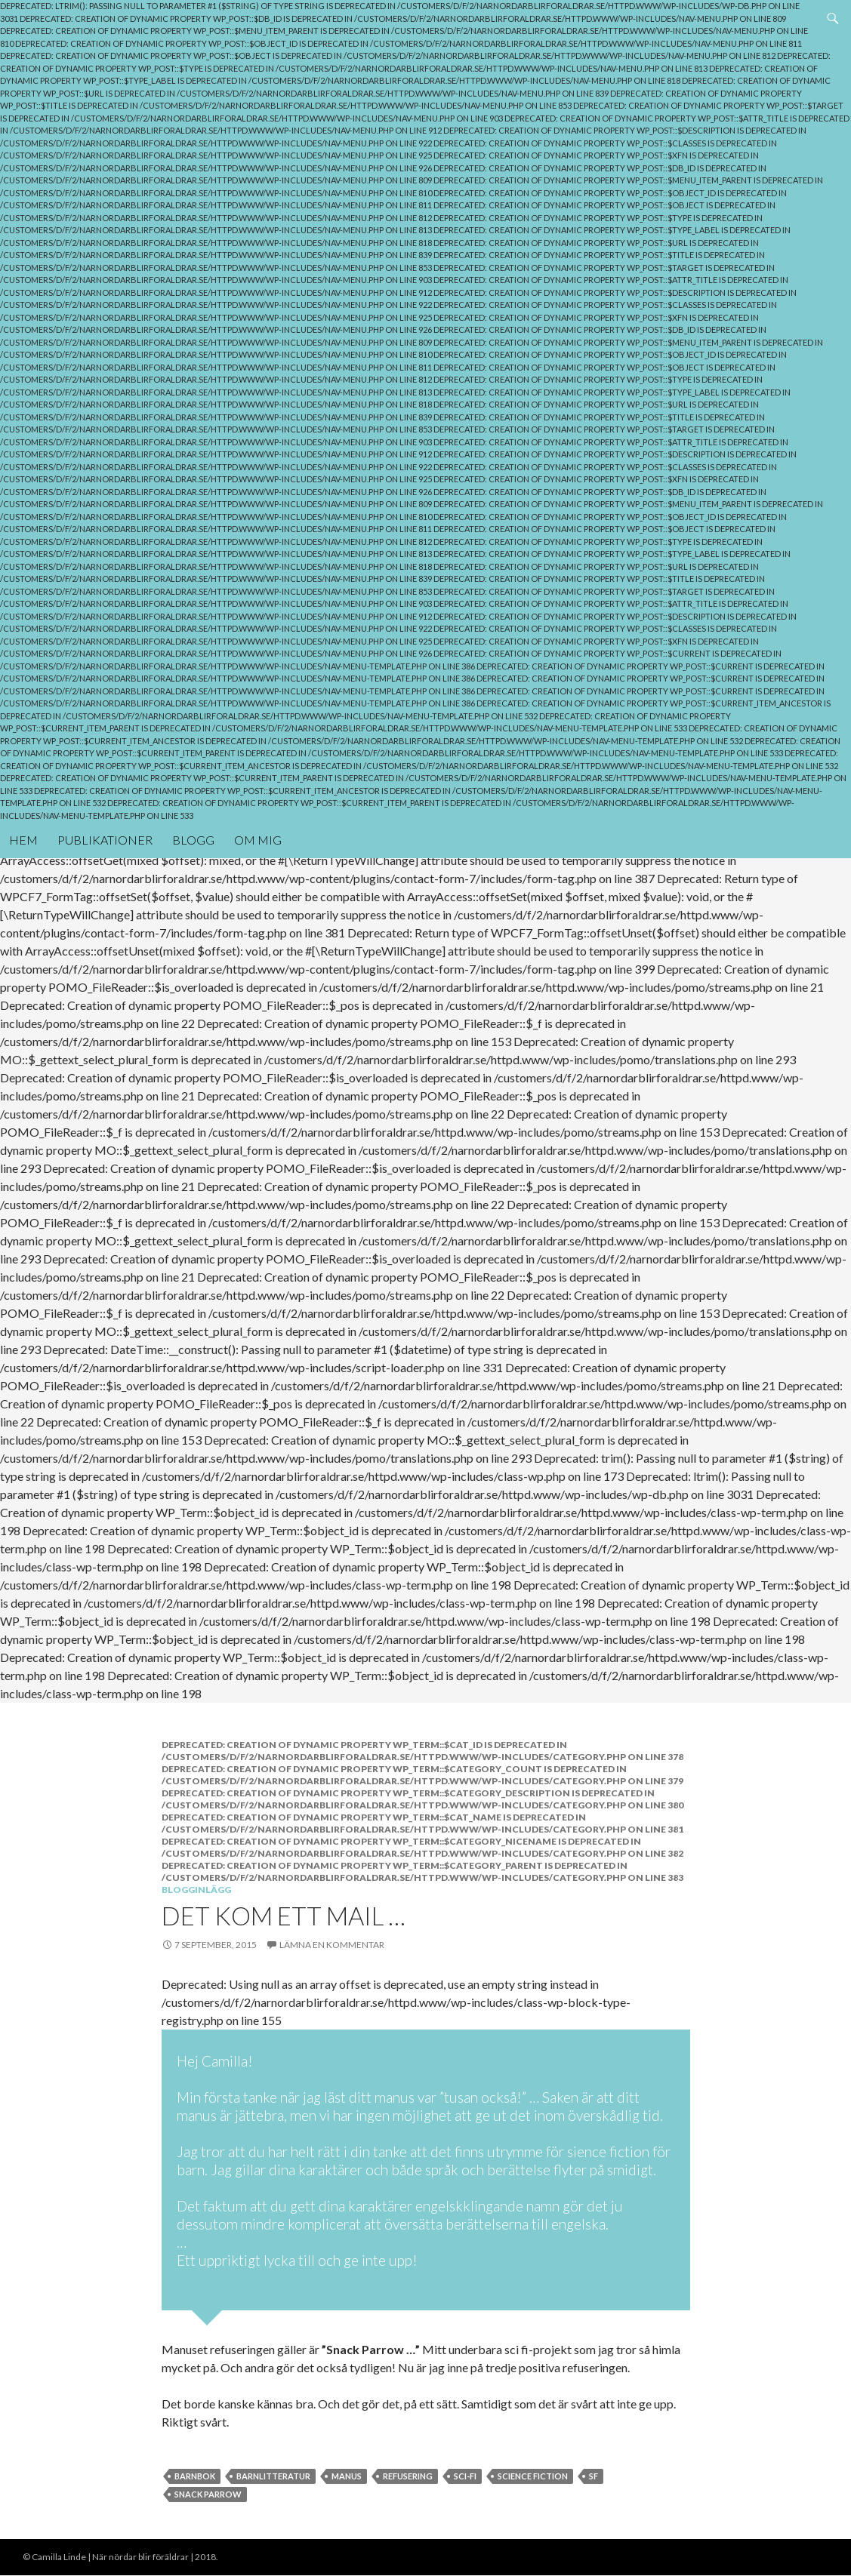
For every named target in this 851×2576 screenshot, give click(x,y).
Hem (23, 840)
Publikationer (105, 840)
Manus (346, 2476)
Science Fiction (533, 2476)
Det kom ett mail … (283, 1915)
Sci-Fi (465, 2476)
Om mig (258, 840)
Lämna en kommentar (331, 1944)
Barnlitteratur (273, 2476)
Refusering (408, 2476)
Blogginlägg (196, 1889)
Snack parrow (208, 2494)
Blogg (193, 840)
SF (593, 2476)
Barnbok (194, 2476)
